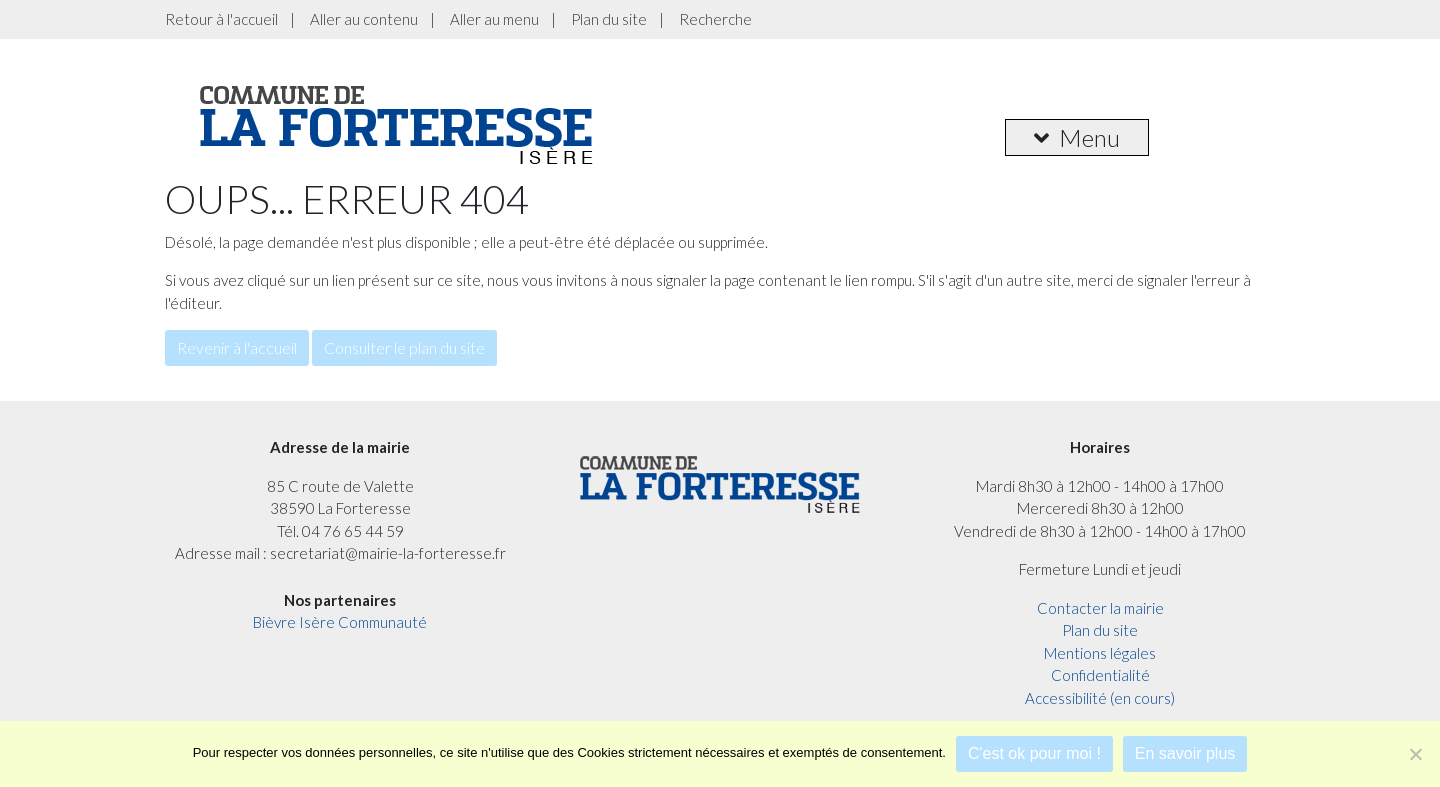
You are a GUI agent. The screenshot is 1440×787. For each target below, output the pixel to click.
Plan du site (609, 19)
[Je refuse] (1415, 754)
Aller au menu (494, 19)
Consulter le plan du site (404, 347)
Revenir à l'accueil (237, 347)
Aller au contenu (364, 19)
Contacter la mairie (1100, 608)
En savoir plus (1185, 753)
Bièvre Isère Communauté (340, 622)
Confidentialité (1100, 675)
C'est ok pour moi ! (1034, 753)
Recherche (715, 19)
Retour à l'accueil (221, 19)
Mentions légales (1100, 653)
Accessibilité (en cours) (1100, 698)
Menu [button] (1077, 137)
